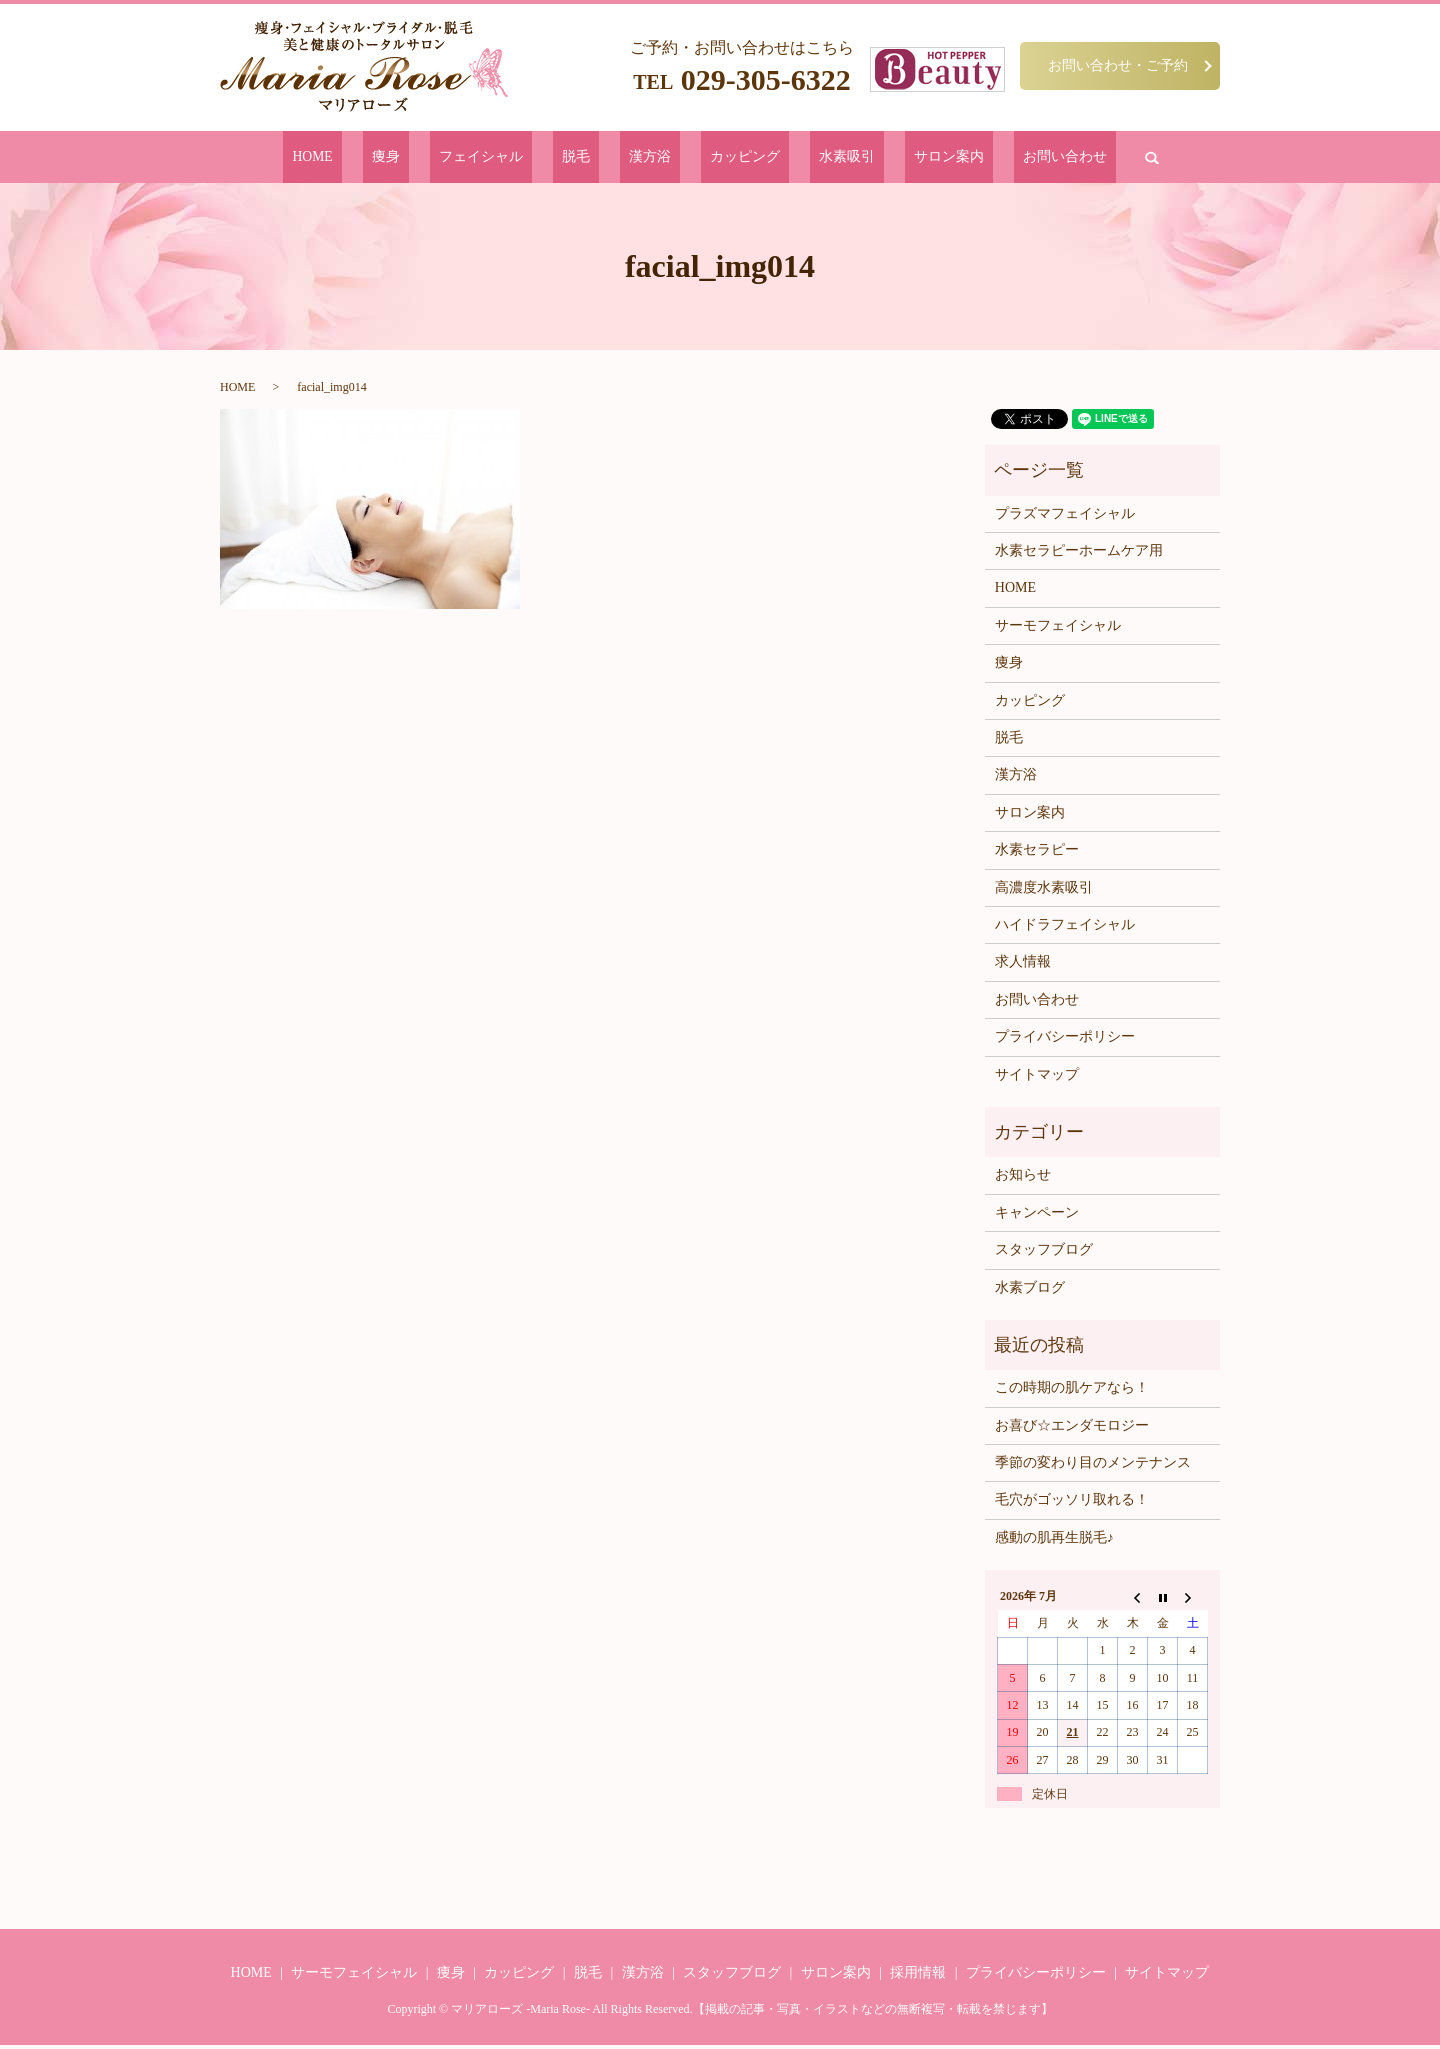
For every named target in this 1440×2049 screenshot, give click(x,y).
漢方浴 (653, 158)
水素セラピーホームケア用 (1079, 554)
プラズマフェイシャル (1065, 516)
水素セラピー (1037, 853)
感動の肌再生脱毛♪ (1054, 1540)
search (1052, 159)
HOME (402, 158)
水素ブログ (1030, 1290)
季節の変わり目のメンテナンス (1093, 1466)
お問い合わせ (978, 158)
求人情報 (1023, 965)
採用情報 (918, 1976)
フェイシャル (528, 158)
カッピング (726, 158)
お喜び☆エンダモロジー (1072, 1428)
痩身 (455, 158)
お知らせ (1023, 1178)
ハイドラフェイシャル (1065, 928)
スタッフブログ (1044, 1253)
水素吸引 (806, 158)
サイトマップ (1037, 1077)
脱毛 (601, 158)
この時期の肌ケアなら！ (1072, 1391)
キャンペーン (1037, 1215)
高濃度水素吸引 (1044, 890)
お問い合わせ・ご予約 (1118, 65)
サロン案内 (885, 158)
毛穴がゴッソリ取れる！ (1072, 1503)
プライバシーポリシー (1065, 1040)
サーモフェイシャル (1058, 628)
